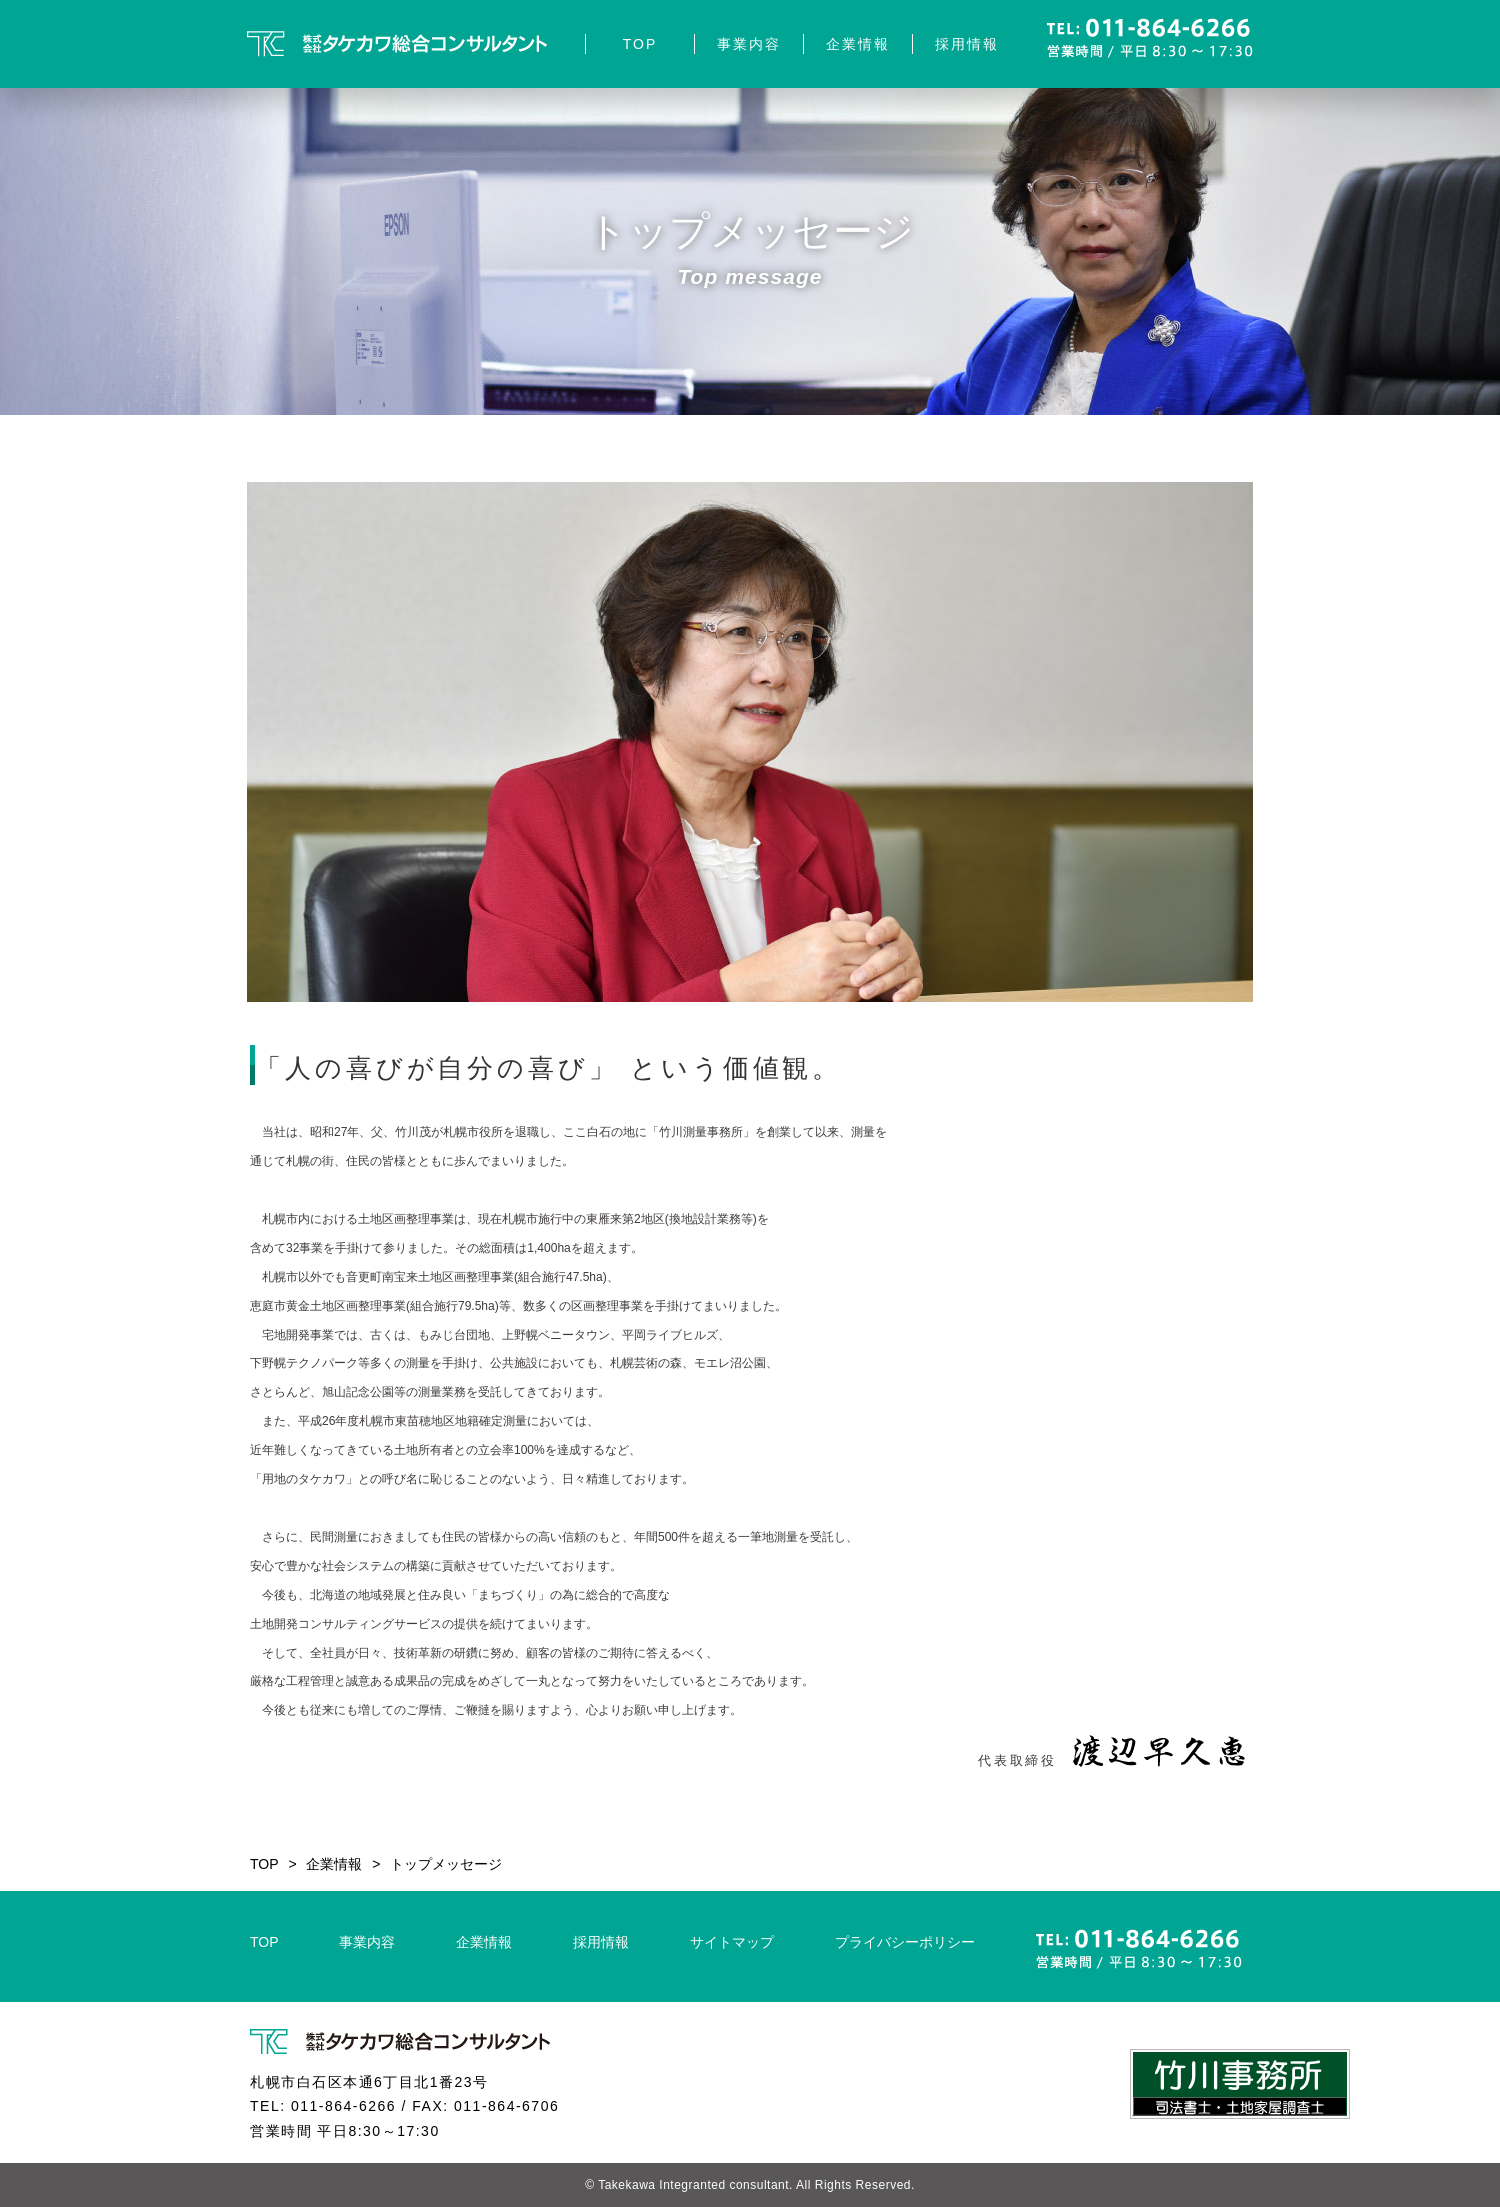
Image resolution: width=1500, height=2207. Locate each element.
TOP (640, 44)
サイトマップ (732, 1942)
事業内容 (749, 44)
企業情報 (858, 44)
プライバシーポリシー (905, 1942)
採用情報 (967, 44)
